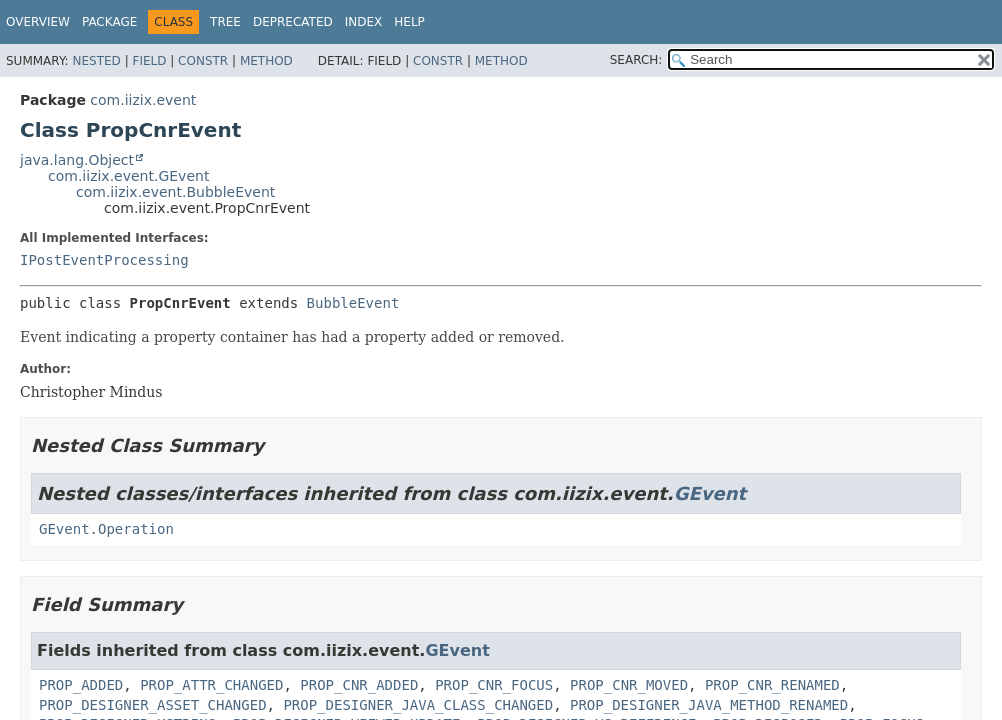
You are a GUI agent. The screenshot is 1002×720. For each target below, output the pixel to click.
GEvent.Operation (106, 529)
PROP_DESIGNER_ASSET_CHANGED (153, 705)
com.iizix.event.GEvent (128, 176)
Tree (225, 22)
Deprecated (293, 22)
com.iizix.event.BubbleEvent (175, 192)
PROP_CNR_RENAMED (772, 685)
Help (409, 22)
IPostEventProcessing (104, 260)
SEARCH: (636, 60)
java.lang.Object (77, 160)
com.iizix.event (143, 100)
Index (364, 22)
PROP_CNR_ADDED (359, 685)
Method (266, 61)
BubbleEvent (353, 303)
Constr (203, 61)
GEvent (710, 493)
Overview (38, 22)
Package (109, 22)
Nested (96, 61)
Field (149, 61)
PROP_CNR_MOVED (629, 685)
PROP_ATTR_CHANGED (211, 685)
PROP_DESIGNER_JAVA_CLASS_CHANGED (418, 705)
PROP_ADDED (81, 685)
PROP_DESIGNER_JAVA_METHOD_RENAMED (709, 705)
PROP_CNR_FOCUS (494, 685)
